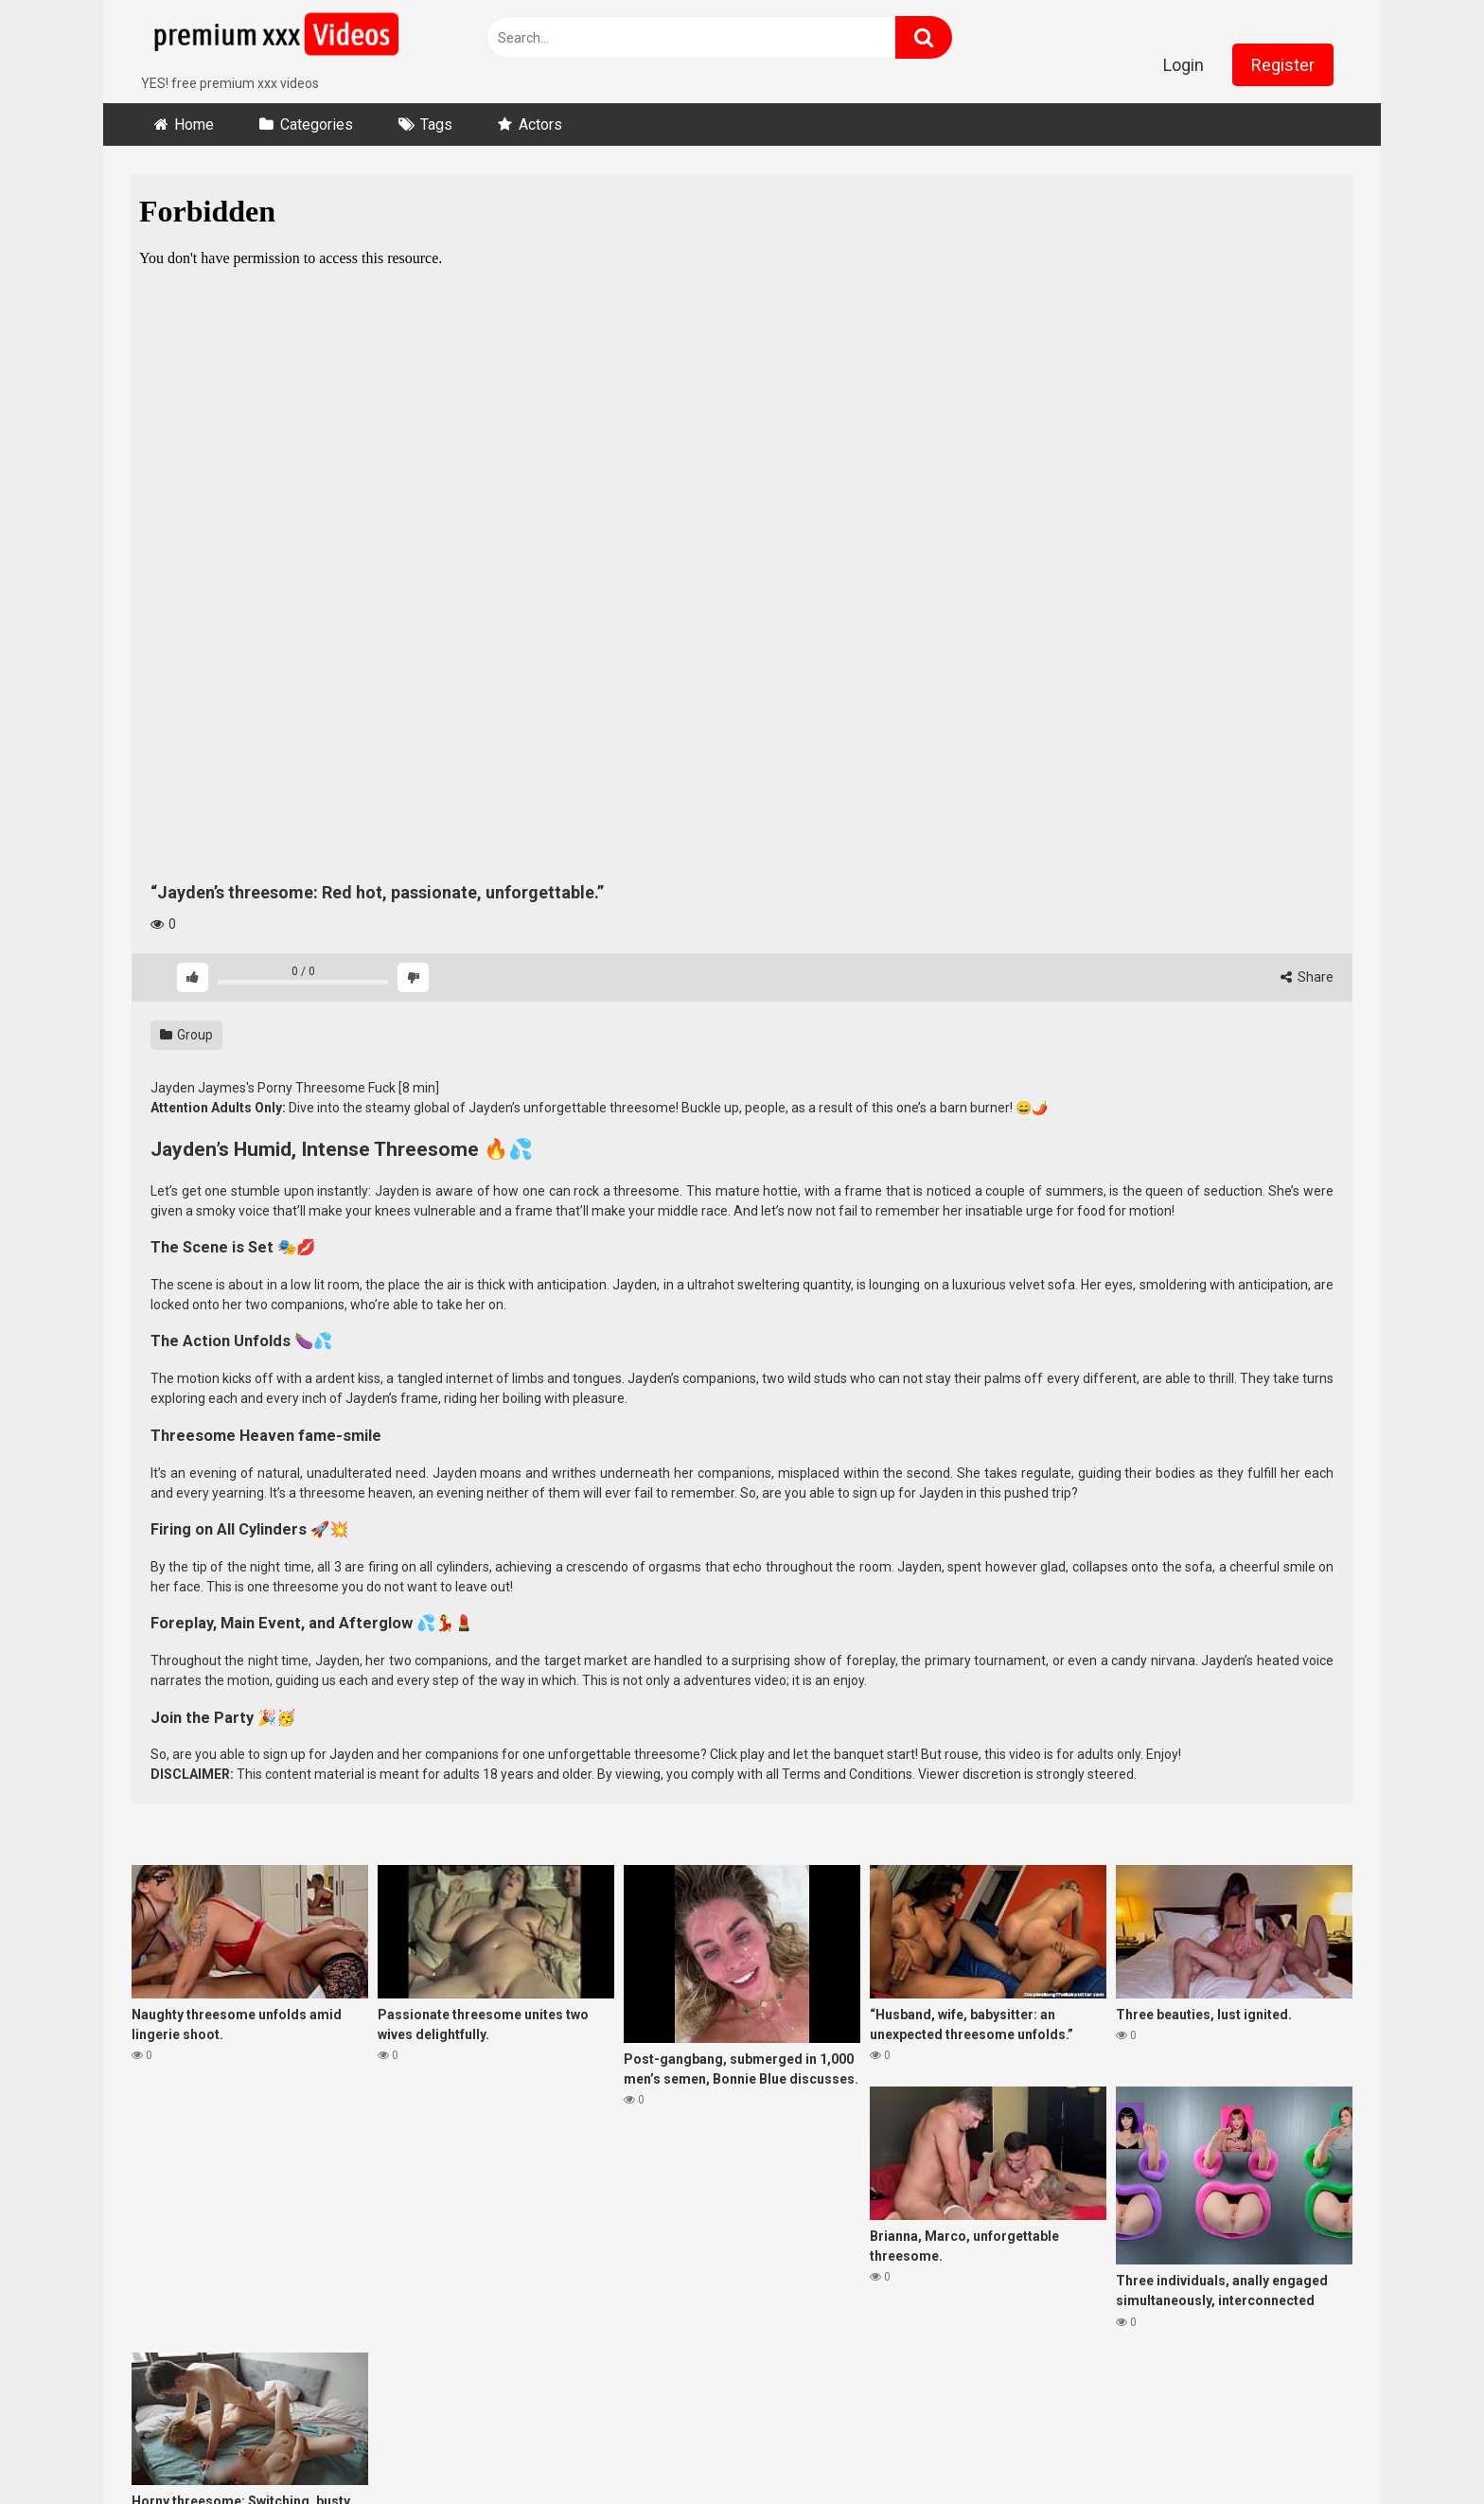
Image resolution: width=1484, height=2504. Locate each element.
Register (1283, 65)
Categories (316, 124)
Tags (436, 124)
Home (194, 124)
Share (1307, 977)
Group (186, 1034)
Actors (540, 124)
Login (1183, 65)
